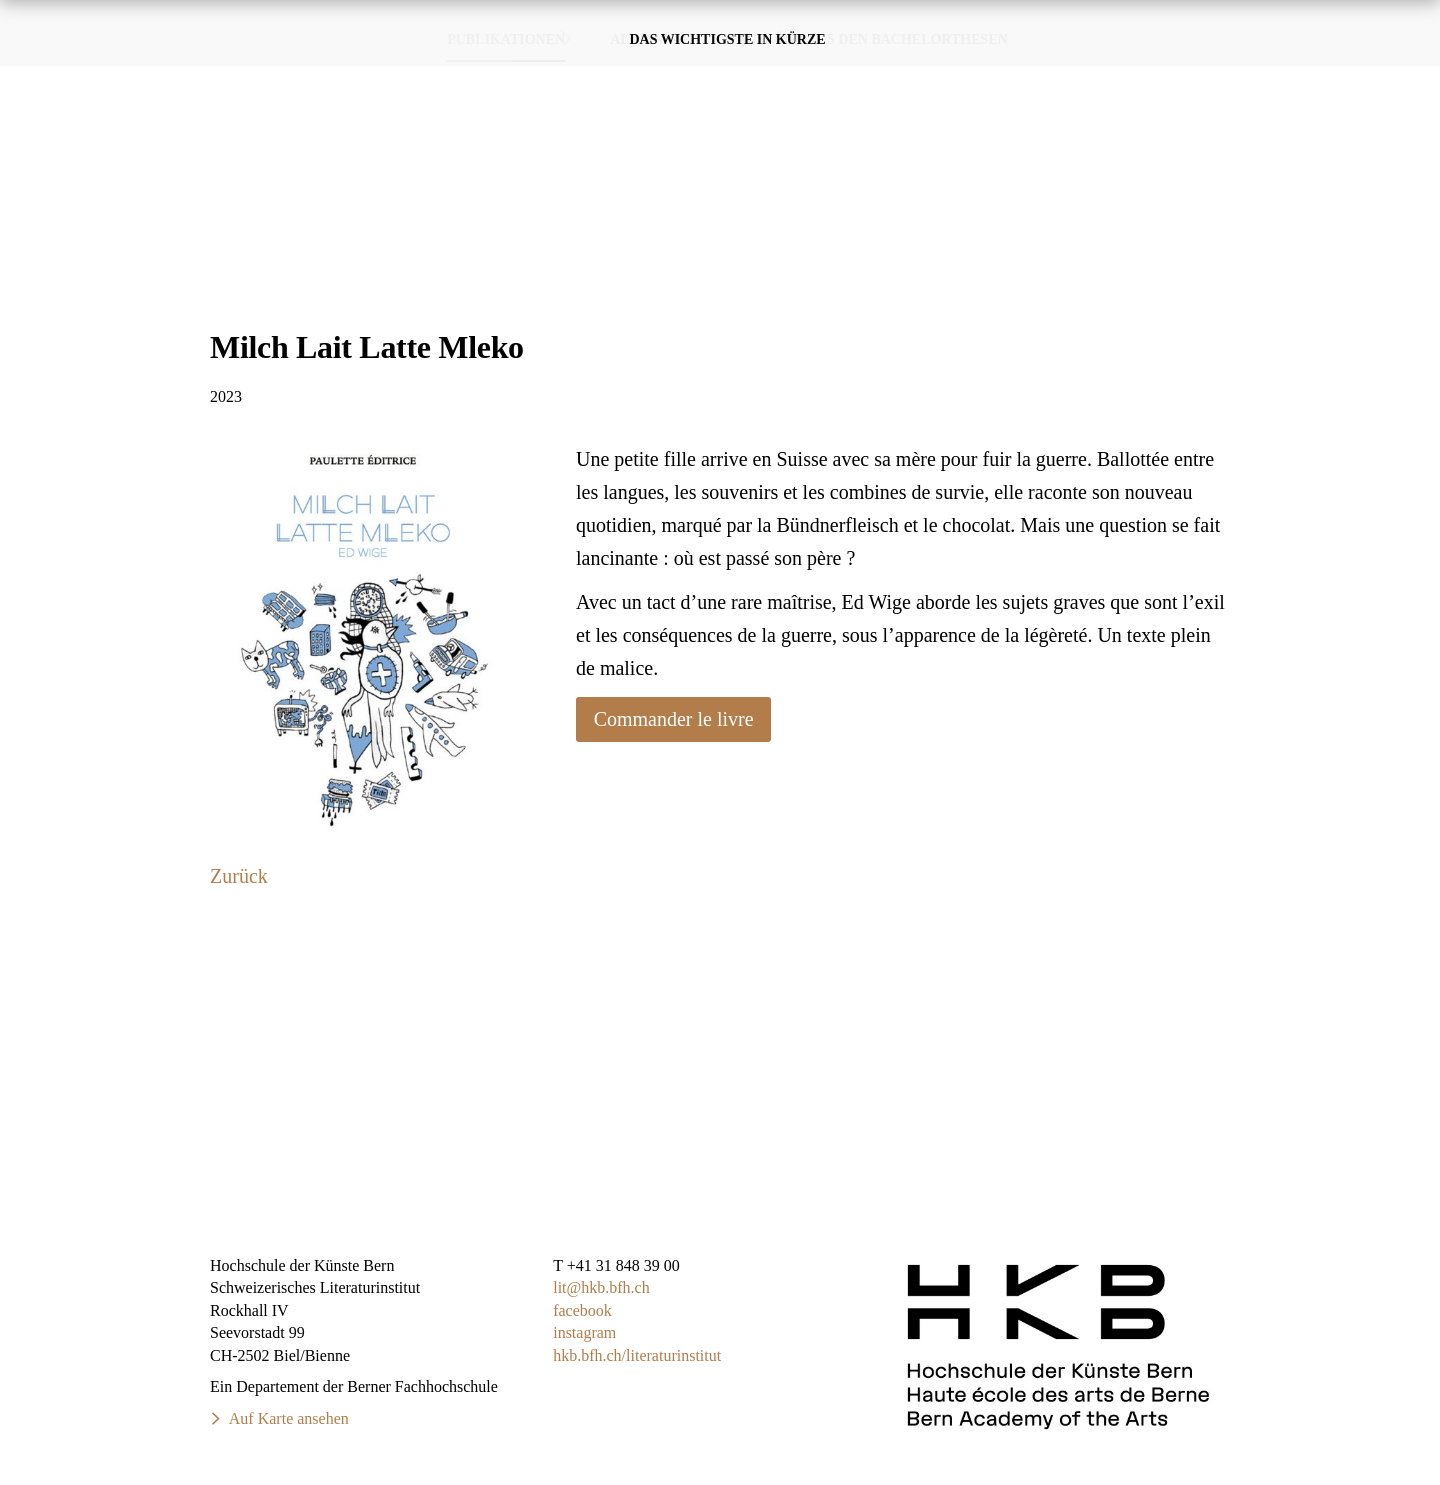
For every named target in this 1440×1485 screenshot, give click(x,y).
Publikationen (840, 70)
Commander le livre (674, 719)
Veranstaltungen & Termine (1064, 69)
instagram (584, 1332)
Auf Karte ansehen (289, 1418)
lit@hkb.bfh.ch (601, 1287)
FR (1396, 18)
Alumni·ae (650, 179)
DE (1356, 18)
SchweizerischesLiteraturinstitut (136, 70)
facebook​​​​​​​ (582, 1310)
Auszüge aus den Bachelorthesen (871, 179)
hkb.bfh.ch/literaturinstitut (637, 1355)
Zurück (239, 876)
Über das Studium (1310, 70)
